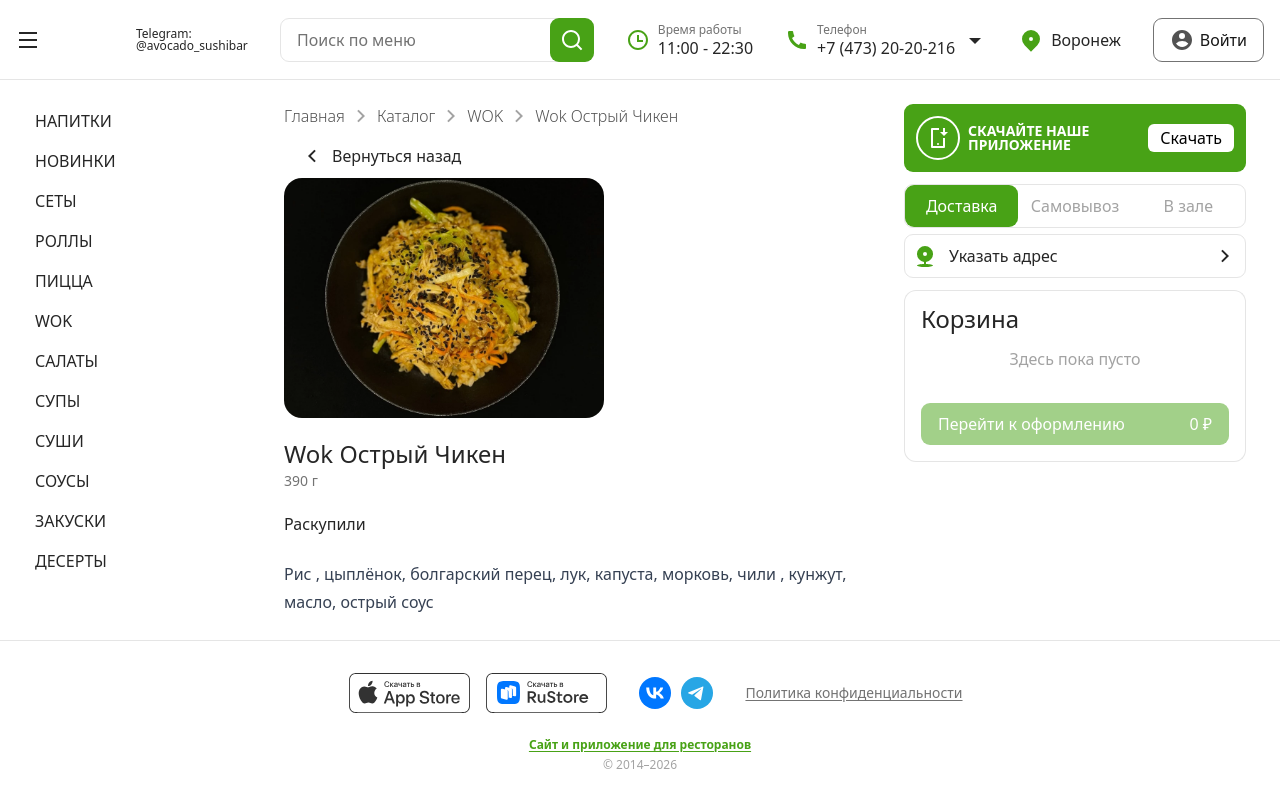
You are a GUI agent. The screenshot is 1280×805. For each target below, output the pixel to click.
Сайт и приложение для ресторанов (640, 745)
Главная (314, 116)
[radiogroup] (1075, 206)
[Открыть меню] (28, 40)
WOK (485, 116)
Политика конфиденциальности (853, 692)
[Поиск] (572, 40)
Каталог (406, 116)
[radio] (961, 206)
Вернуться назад (380, 156)
